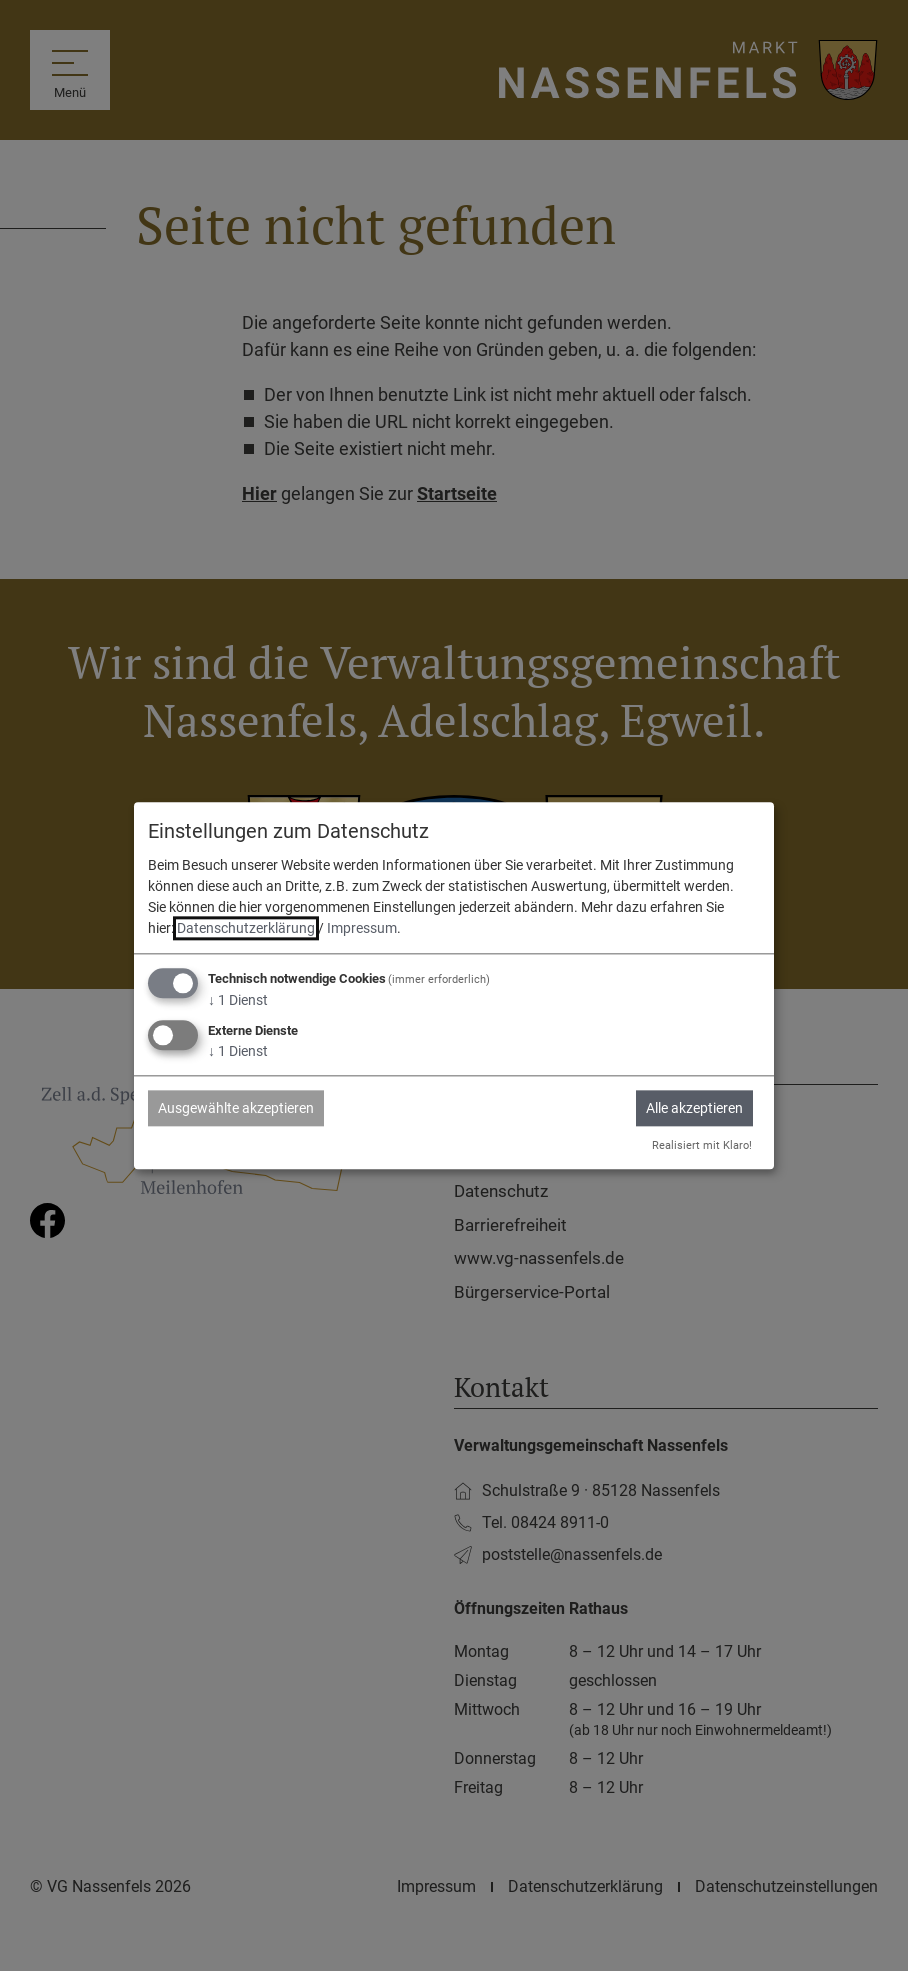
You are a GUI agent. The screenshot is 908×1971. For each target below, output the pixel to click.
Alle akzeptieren (694, 1108)
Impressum (362, 929)
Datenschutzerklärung (246, 929)
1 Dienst (238, 1001)
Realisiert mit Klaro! (702, 1145)
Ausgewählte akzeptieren (236, 1108)
